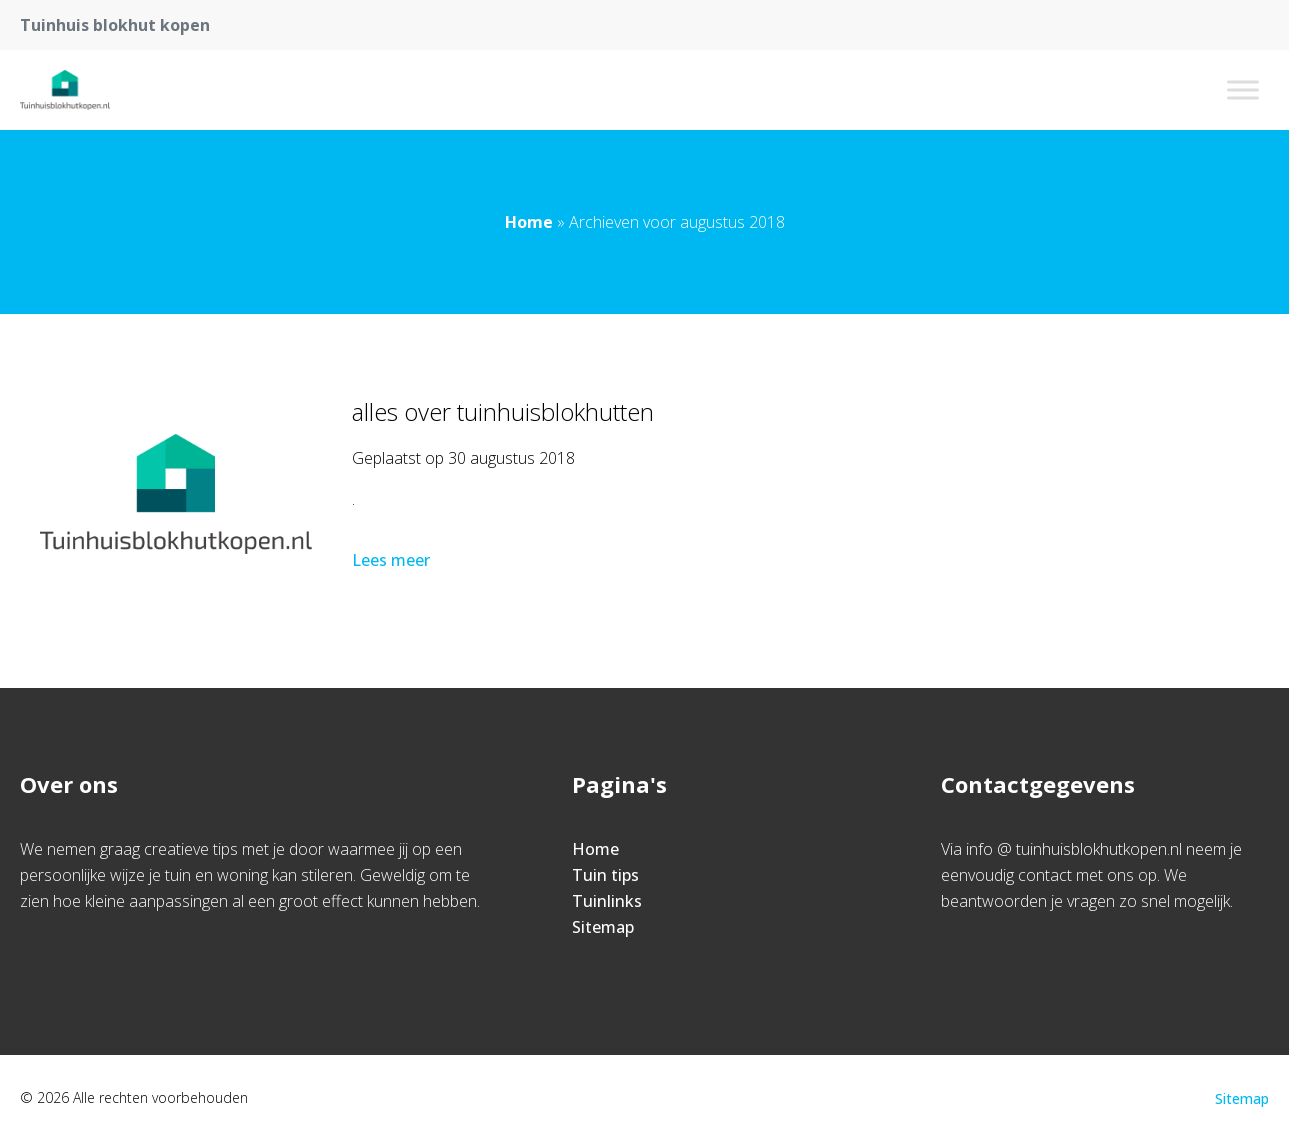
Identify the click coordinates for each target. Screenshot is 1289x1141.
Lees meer (393, 560)
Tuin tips (605, 875)
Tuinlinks (607, 901)
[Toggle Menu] (1243, 89)
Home (529, 222)
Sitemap (603, 927)
